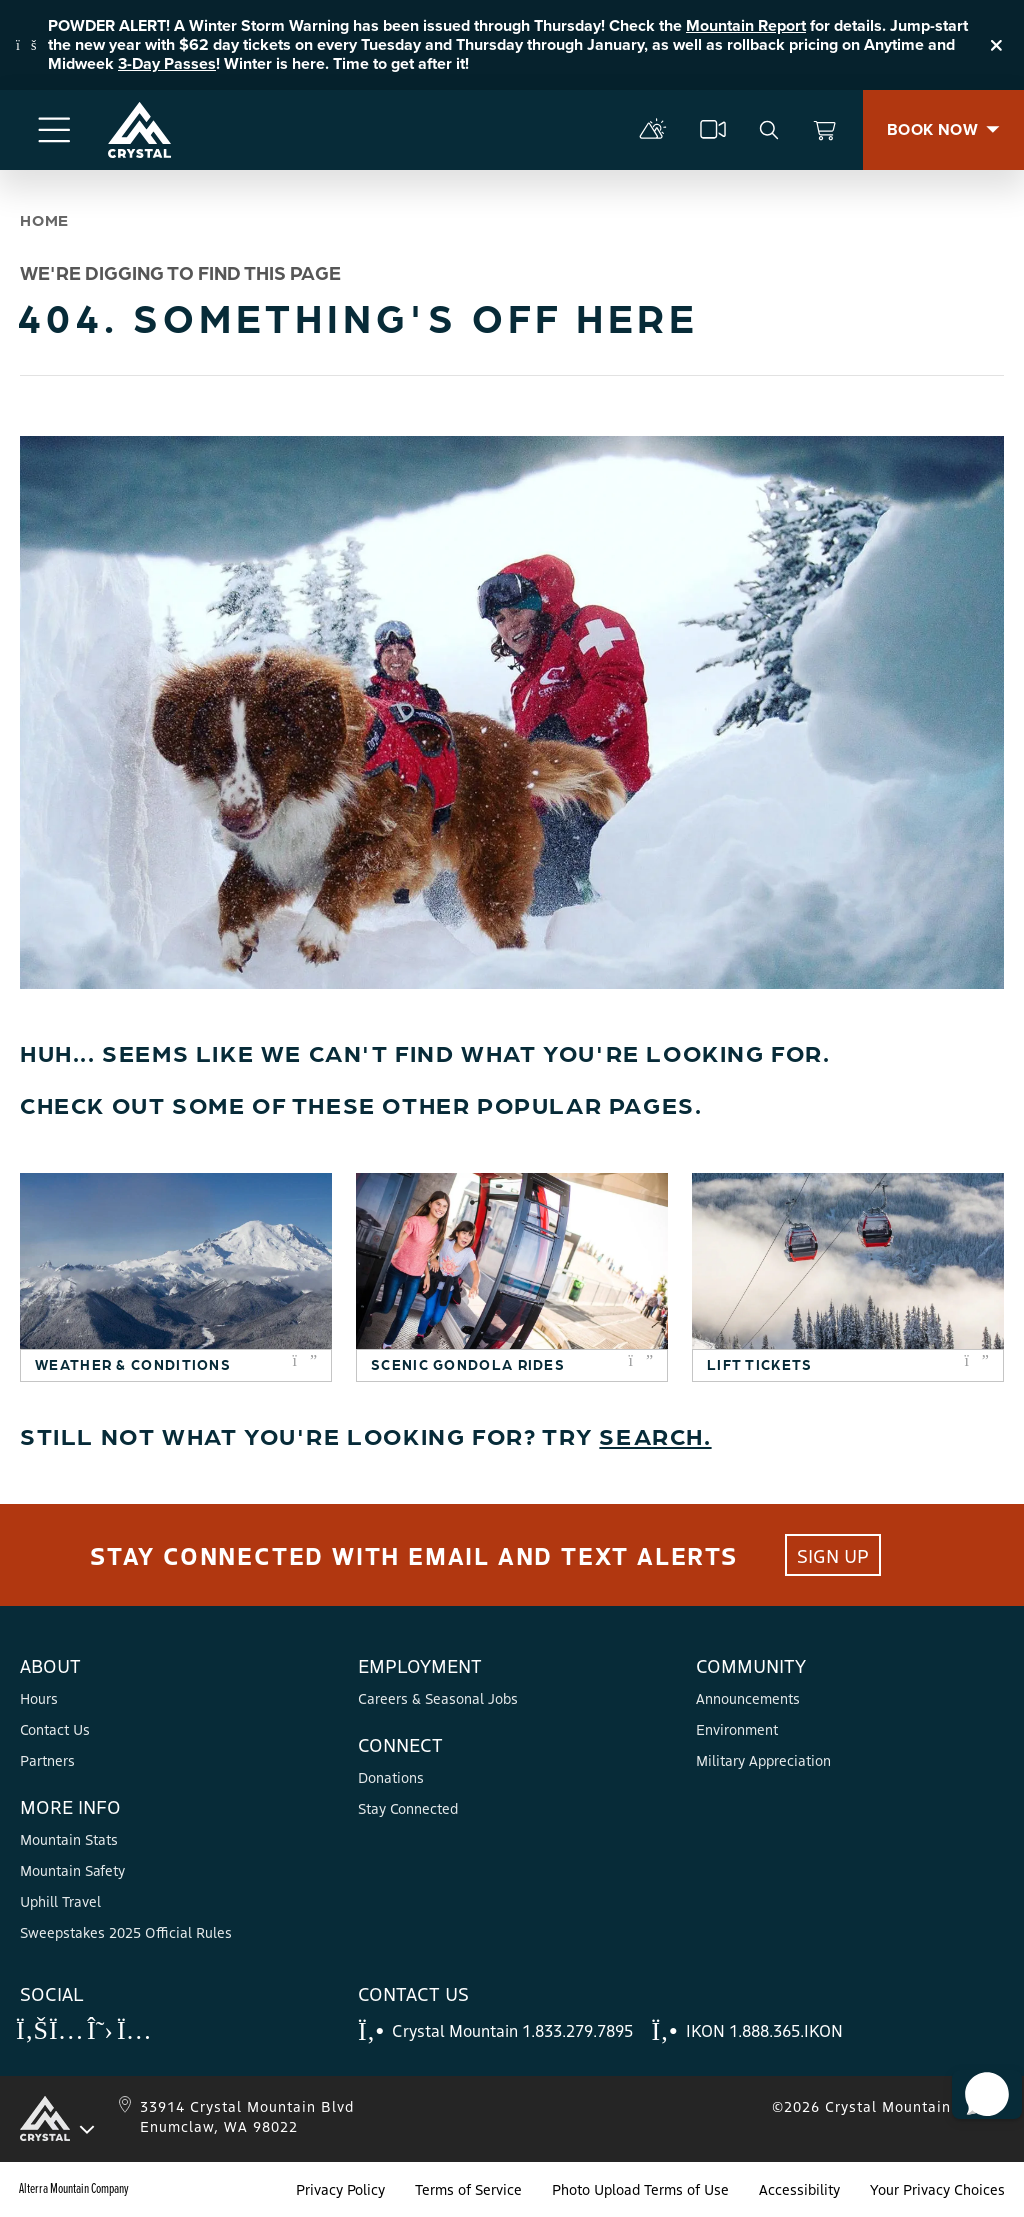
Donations (391, 1777)
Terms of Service (468, 2189)
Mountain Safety (72, 1870)
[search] (769, 130)
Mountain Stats (69, 1839)
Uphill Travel (60, 1901)
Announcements (748, 1698)
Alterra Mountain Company (74, 2189)
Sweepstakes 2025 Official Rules (126, 1932)
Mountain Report (746, 25)
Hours (39, 1698)
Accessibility (799, 2189)
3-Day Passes (167, 63)
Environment (737, 1729)
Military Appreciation (763, 1760)
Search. (655, 1434)
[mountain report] (653, 130)
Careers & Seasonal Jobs (438, 1698)
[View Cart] (825, 130)
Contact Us (55, 1729)
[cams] (713, 130)
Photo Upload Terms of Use (640, 2189)
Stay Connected (408, 1808)
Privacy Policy (340, 2189)
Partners (47, 1760)
